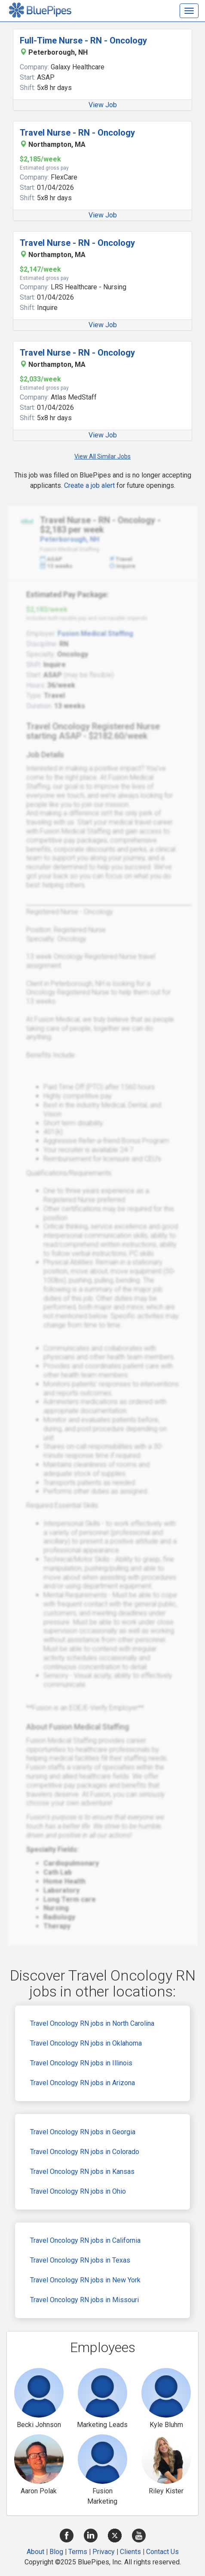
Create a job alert (89, 485)
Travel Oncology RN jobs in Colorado (84, 2152)
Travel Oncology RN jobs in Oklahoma (86, 2043)
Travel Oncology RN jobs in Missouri (84, 2300)
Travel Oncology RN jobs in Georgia (82, 2132)
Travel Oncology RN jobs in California (85, 2240)
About (35, 2552)
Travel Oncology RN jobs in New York (85, 2280)
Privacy (103, 2552)
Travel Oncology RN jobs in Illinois (81, 2063)
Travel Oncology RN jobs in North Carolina (92, 2023)
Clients (130, 2552)
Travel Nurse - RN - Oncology (77, 132)
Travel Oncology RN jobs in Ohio (78, 2191)
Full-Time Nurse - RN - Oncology (83, 40)
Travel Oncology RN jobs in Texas (80, 2260)
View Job (103, 105)
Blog (56, 2552)
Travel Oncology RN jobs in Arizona (82, 2083)
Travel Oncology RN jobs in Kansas (82, 2171)
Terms (77, 2552)
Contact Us (162, 2552)
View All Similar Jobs (102, 456)
